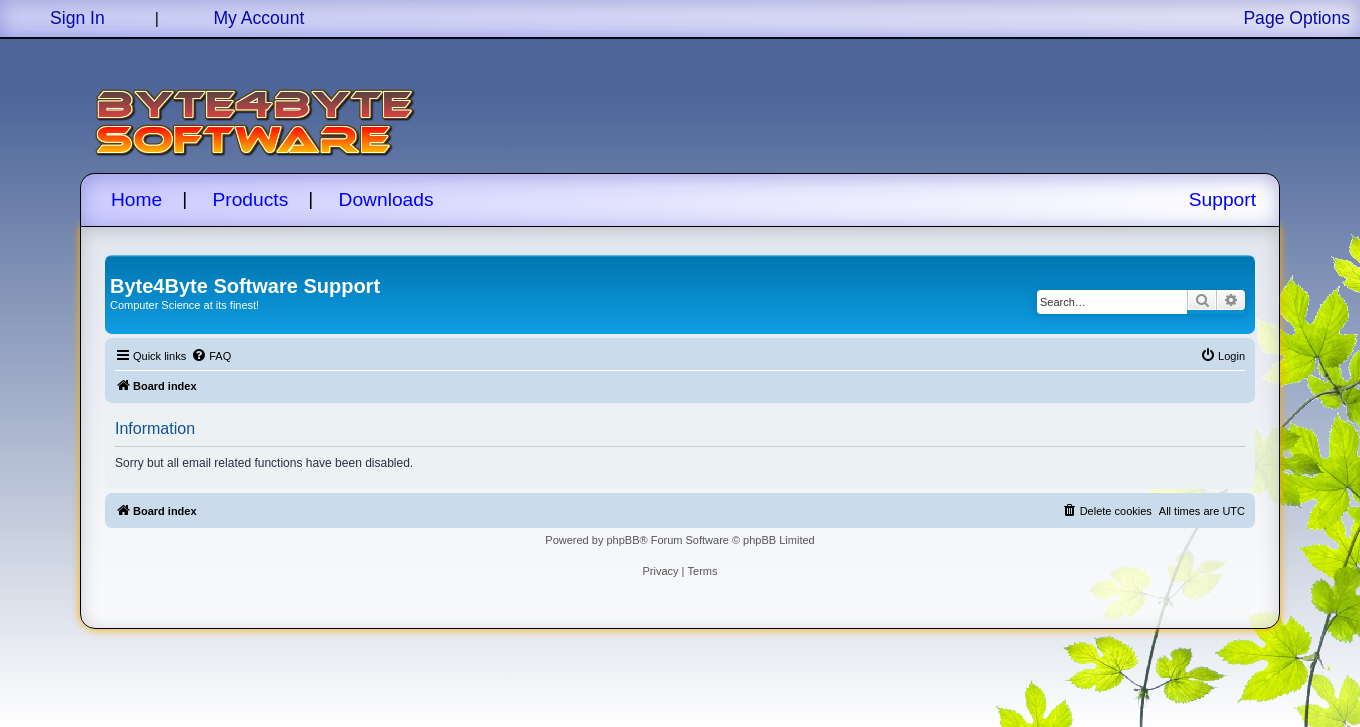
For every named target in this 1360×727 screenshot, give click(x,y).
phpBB (622, 540)
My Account (258, 18)
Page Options (1296, 18)
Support (1222, 199)
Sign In (77, 18)
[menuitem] (211, 356)
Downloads (386, 199)
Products (251, 199)
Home (136, 199)
